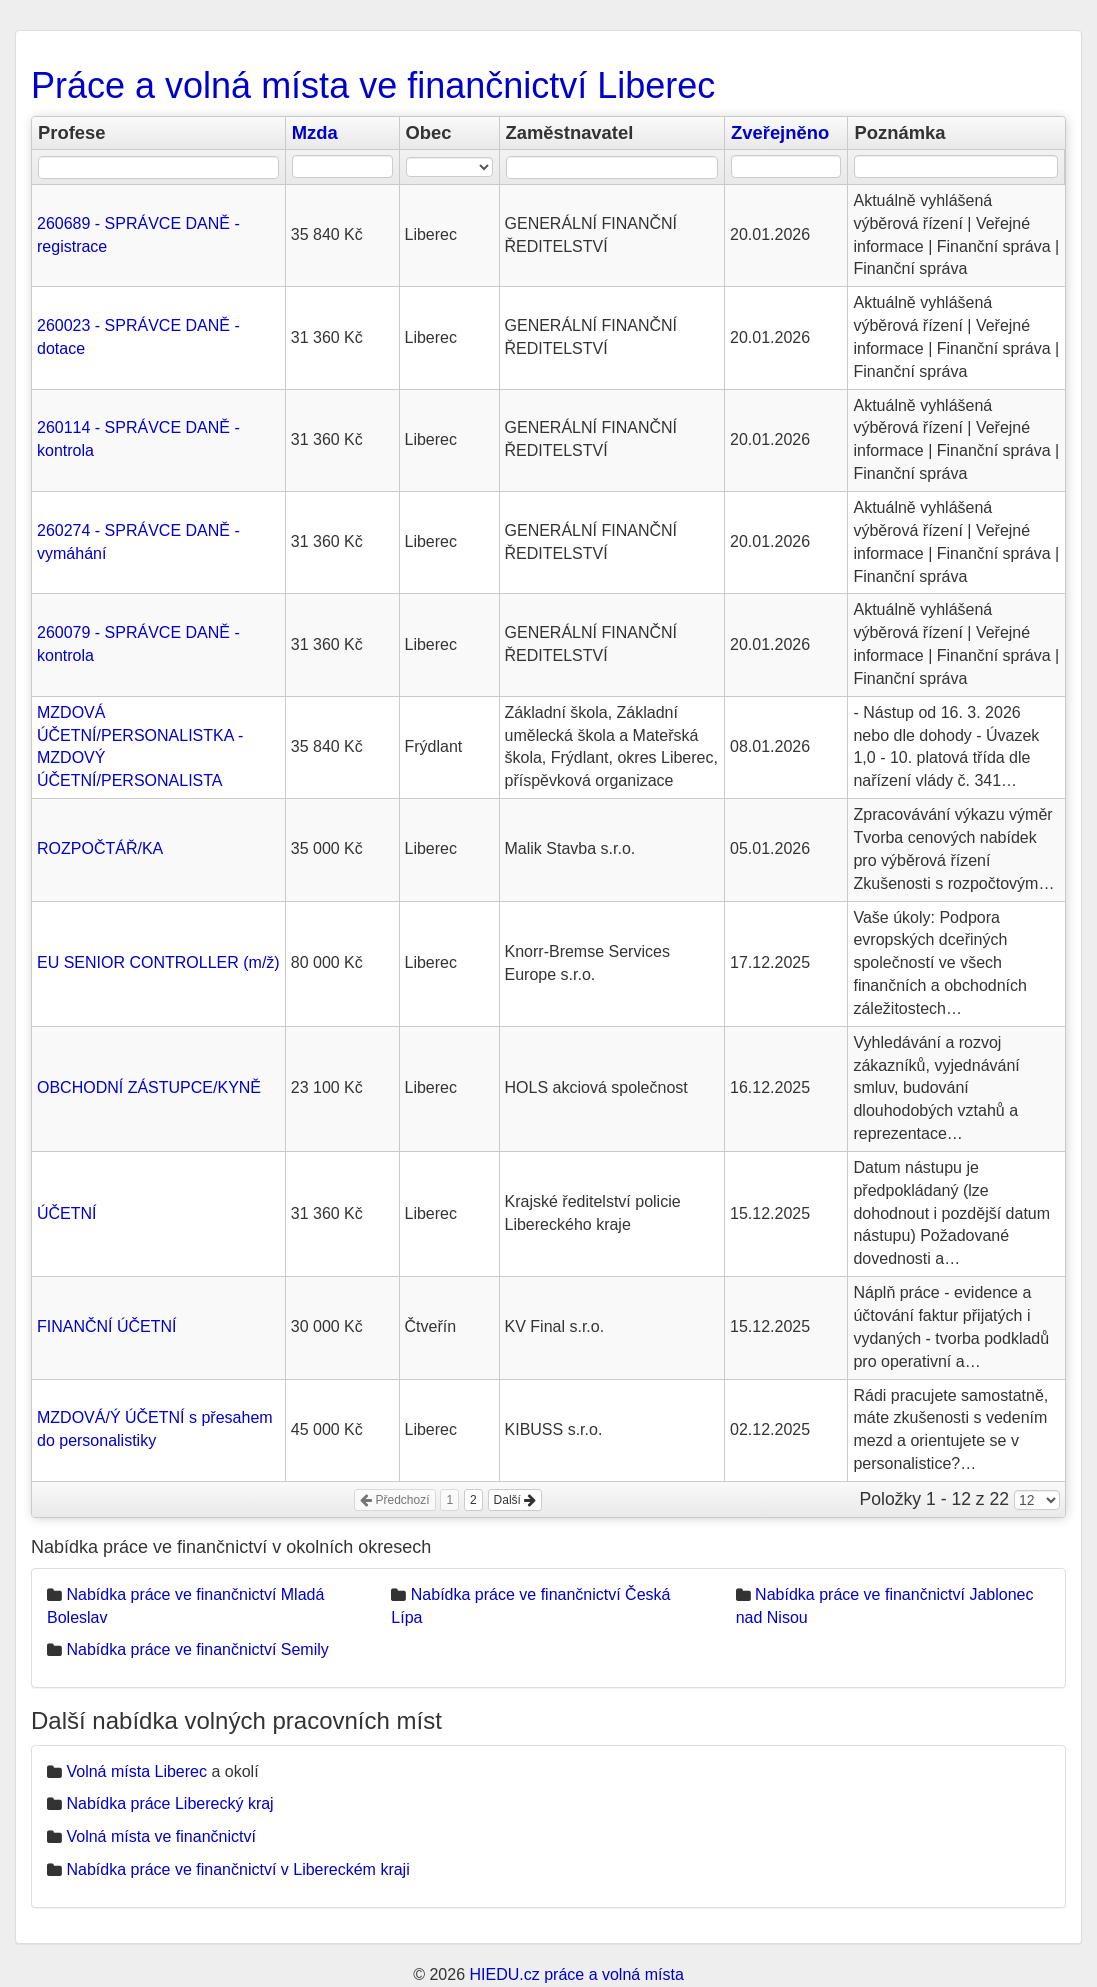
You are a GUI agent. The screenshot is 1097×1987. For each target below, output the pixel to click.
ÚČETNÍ (67, 1213)
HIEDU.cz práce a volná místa (576, 1974)
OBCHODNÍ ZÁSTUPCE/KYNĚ (149, 1087)
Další (515, 1500)
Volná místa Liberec (136, 1771)
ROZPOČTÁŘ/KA (100, 848)
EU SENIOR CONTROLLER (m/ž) (158, 962)
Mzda (315, 132)
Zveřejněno (780, 132)
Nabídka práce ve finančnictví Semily (197, 1649)
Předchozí (394, 1500)
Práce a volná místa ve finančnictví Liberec (373, 85)
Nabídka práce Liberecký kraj (169, 1803)
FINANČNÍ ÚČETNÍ (107, 1326)
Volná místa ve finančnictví (160, 1836)
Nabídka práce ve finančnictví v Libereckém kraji (237, 1869)
